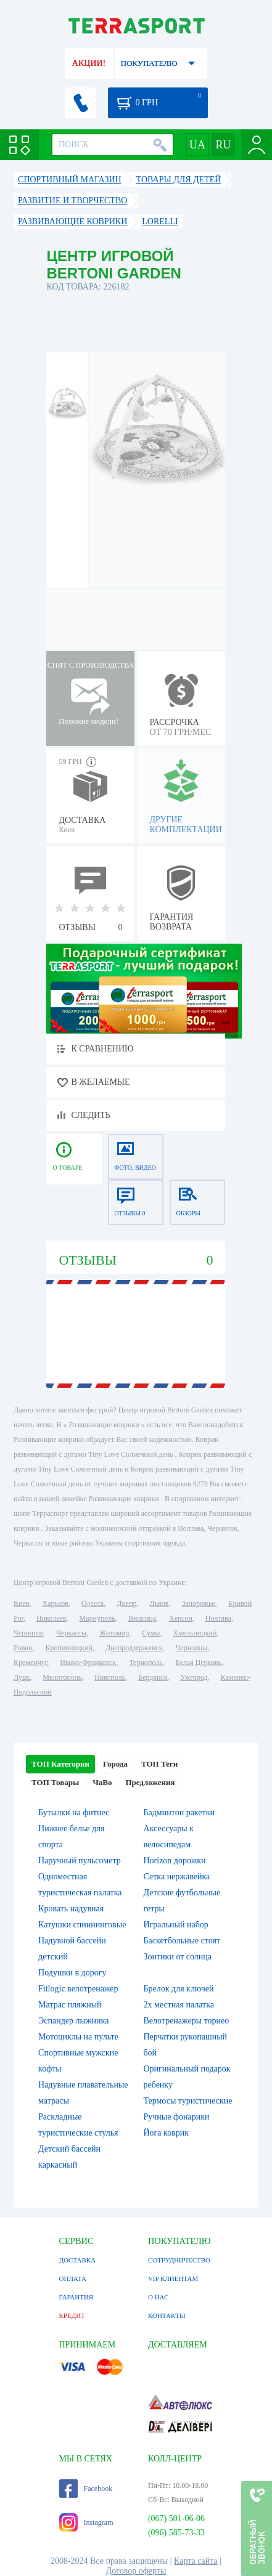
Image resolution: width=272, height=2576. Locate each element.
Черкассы (71, 1633)
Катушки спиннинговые (82, 1924)
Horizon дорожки (174, 1860)
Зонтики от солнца (177, 1956)
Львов (159, 1603)
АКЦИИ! (88, 63)
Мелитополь (62, 1677)
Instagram (86, 2522)
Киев (21, 1603)
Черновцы (192, 1647)
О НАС (158, 2297)
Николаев (51, 1618)
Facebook (86, 2488)
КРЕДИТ (72, 2315)
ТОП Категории (60, 1763)
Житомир (114, 1633)
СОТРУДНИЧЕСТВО (179, 2260)
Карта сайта (196, 2561)
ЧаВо (102, 1782)
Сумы (151, 1633)
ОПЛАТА (72, 2278)
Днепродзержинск (134, 1647)
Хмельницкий (194, 1633)
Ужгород (194, 1677)
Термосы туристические (187, 2100)
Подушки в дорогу (72, 1972)
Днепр (126, 1603)
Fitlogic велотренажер (78, 1988)
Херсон (180, 1618)
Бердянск (152, 1677)
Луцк (22, 1677)
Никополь (109, 1677)
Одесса (92, 1603)
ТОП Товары (55, 1782)
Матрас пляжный (70, 2004)
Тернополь (145, 1662)
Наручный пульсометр (79, 1860)
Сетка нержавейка (176, 1876)
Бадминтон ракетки (178, 1812)
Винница (142, 1618)
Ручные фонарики (176, 2116)
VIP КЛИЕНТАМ (173, 2278)
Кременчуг (30, 1662)
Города (115, 1763)
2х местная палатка (178, 2004)
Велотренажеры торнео (186, 2020)
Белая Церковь (198, 1662)
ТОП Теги (159, 1763)
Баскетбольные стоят (181, 1940)
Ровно (23, 1647)
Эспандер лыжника (73, 2020)
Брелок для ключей (178, 1988)
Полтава (218, 1618)
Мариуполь (97, 1618)
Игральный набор (175, 1924)
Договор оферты (136, 2570)
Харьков (55, 1603)
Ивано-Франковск (88, 1662)
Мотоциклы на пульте (78, 2036)
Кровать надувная (71, 1908)
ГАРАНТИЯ (76, 2297)
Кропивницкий (69, 1647)
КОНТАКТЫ (167, 2315)
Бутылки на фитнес (73, 1812)
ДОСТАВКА (77, 2260)
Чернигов (28, 1633)
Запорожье (198, 1603)
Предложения (150, 1782)
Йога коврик (166, 2132)
